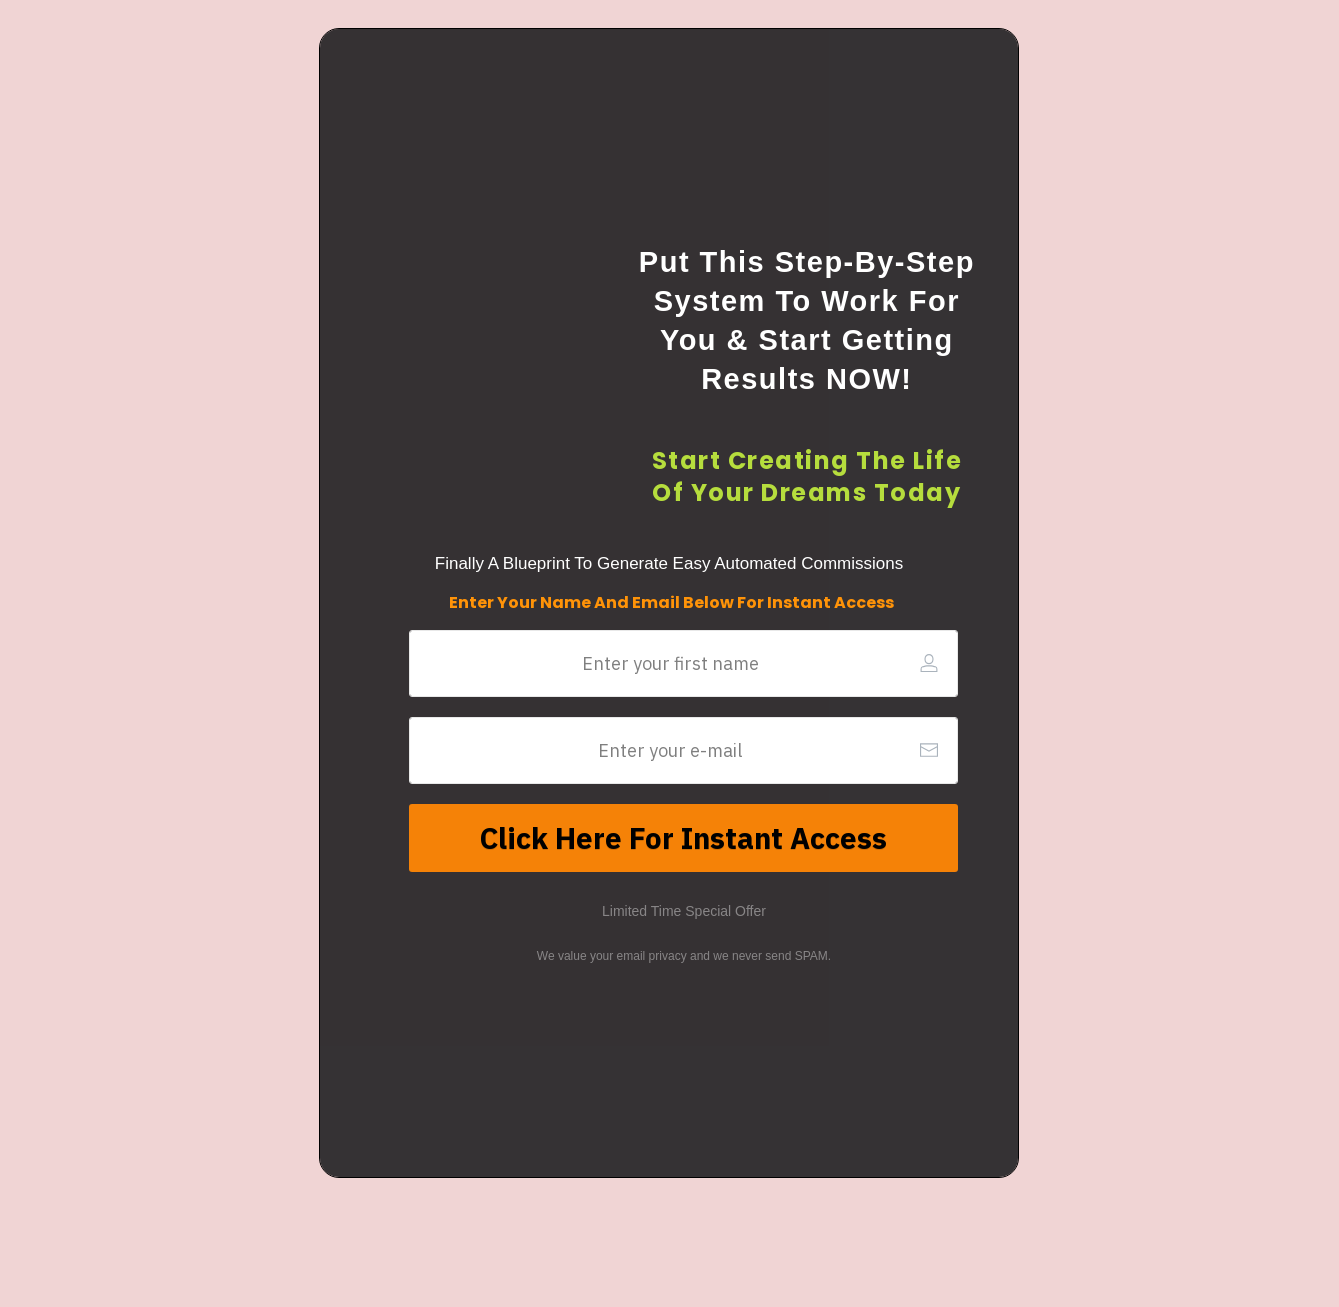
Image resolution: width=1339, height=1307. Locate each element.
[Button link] (683, 838)
